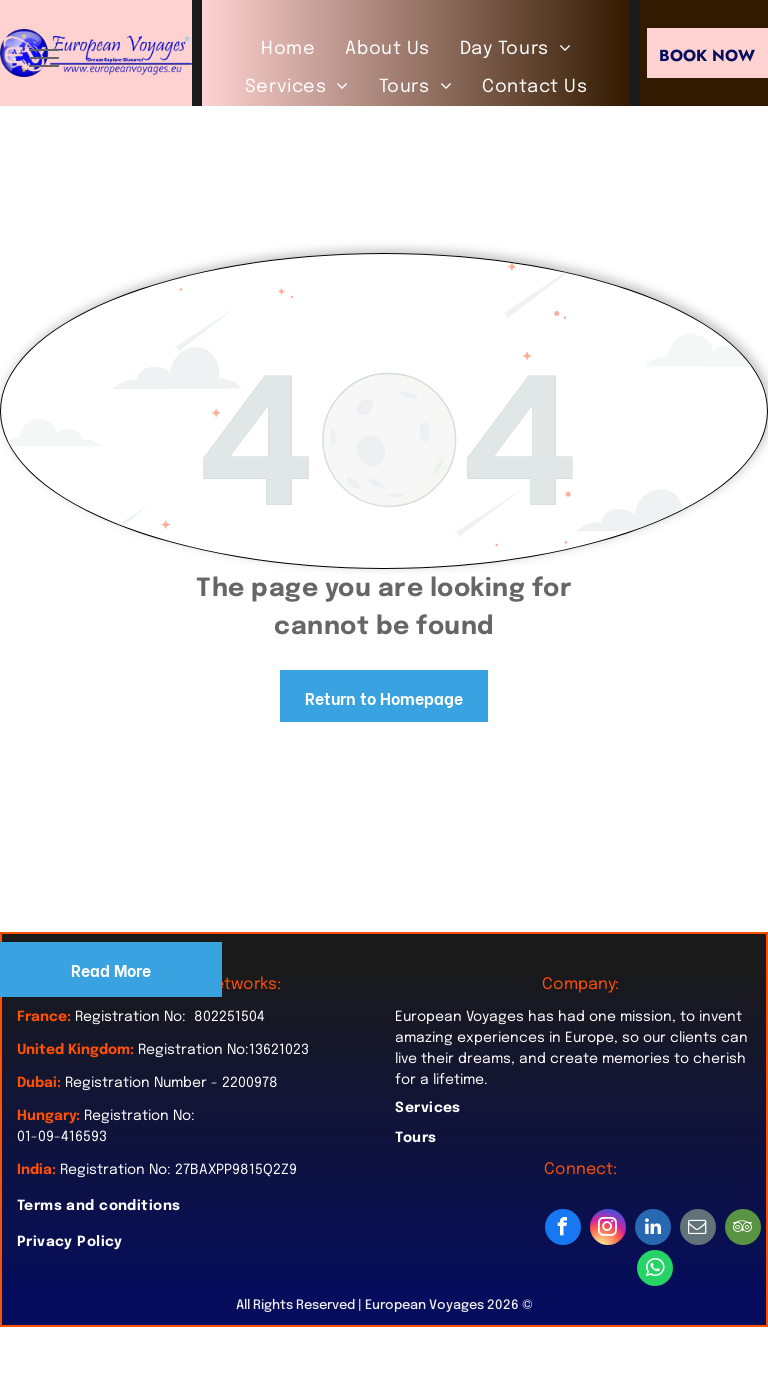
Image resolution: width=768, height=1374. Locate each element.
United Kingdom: (75, 1050)
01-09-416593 (62, 1137)
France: (44, 1017)
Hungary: (48, 1116)
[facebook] (563, 1229)
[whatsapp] (655, 1270)
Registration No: (139, 1116)
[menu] (44, 58)
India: (36, 1170)
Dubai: (39, 1083)
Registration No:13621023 (223, 1050)
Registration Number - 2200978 (171, 1083)
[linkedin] (653, 1229)
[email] (698, 1229)
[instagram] (608, 1229)
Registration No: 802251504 (170, 1017)
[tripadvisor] (743, 1229)
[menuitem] (288, 49)
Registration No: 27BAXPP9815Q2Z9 (178, 1170)
